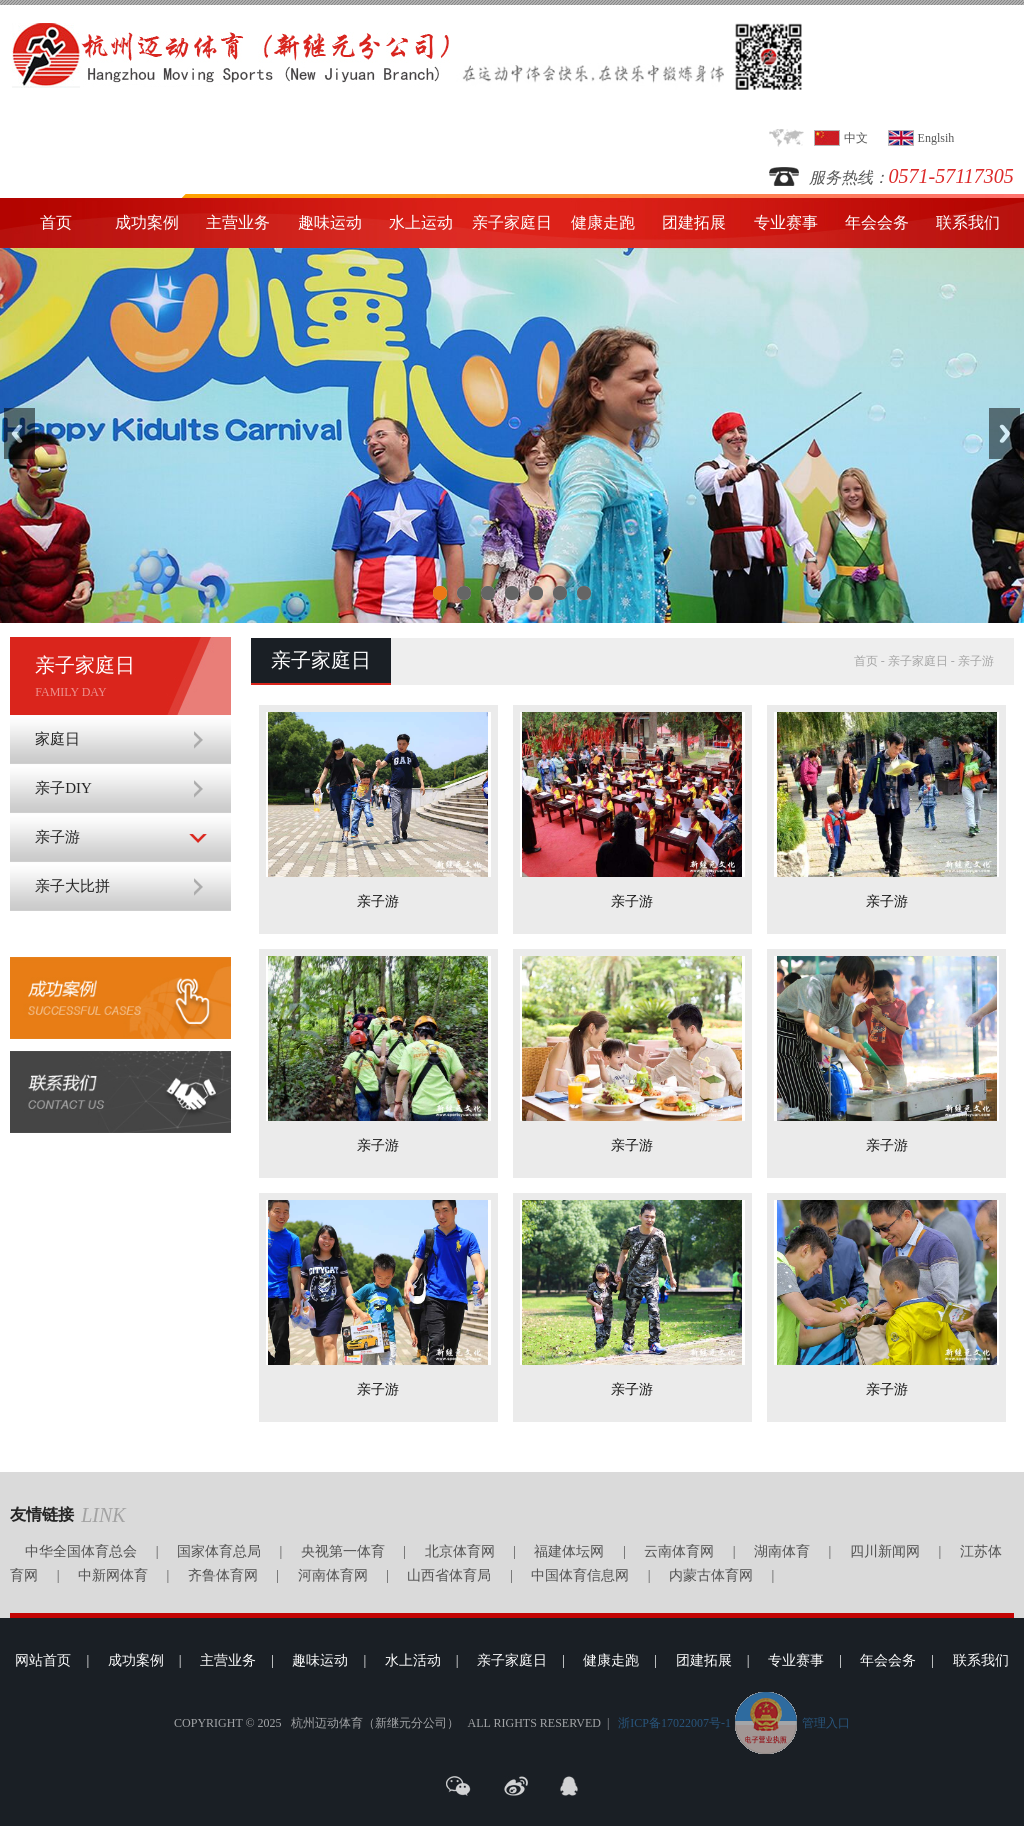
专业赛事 (786, 222)
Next (1004, 433)
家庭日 (57, 739)
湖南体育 (782, 1551)
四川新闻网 (885, 1551)
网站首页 (43, 1660)
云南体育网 (679, 1551)
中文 (856, 138)
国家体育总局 (219, 1551)
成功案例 (147, 222)
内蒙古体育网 (711, 1575)
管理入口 (826, 1723)
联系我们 (968, 222)
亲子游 (57, 837)
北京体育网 (460, 1551)
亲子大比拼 (72, 886)
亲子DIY (63, 788)
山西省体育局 (449, 1575)
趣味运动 (330, 222)
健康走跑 (603, 222)
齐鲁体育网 (223, 1575)
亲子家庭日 (512, 222)
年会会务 (877, 222)
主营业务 (238, 222)
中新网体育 (113, 1575)
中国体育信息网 (580, 1575)
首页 (56, 222)
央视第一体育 (343, 1551)
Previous (19, 433)
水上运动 (421, 222)
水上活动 (413, 1660)
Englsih (936, 138)
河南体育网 (333, 1575)
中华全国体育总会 (81, 1551)
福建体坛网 (569, 1551)
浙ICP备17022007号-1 (674, 1723)
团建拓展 (694, 222)
